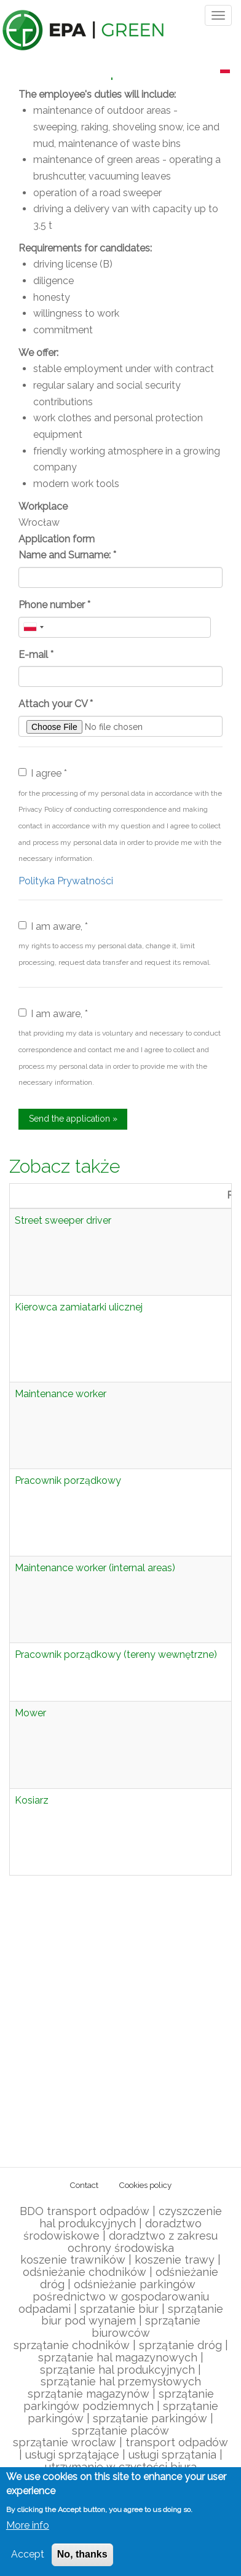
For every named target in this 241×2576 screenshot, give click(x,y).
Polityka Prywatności (65, 881)
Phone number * (54, 605)
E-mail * (35, 654)
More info (27, 2525)
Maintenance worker (60, 1394)
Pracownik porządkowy (68, 1480)
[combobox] (33, 627)
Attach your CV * (55, 704)
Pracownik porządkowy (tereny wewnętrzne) (116, 1654)
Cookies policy (145, 2185)
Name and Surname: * (67, 555)
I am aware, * (53, 926)
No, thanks (82, 2554)
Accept (27, 2554)
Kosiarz (32, 1800)
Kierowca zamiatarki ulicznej (79, 1307)
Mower (30, 1713)
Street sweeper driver (63, 1220)
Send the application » (73, 1119)
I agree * (42, 773)
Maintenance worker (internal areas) (95, 1568)
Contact (83, 2185)
